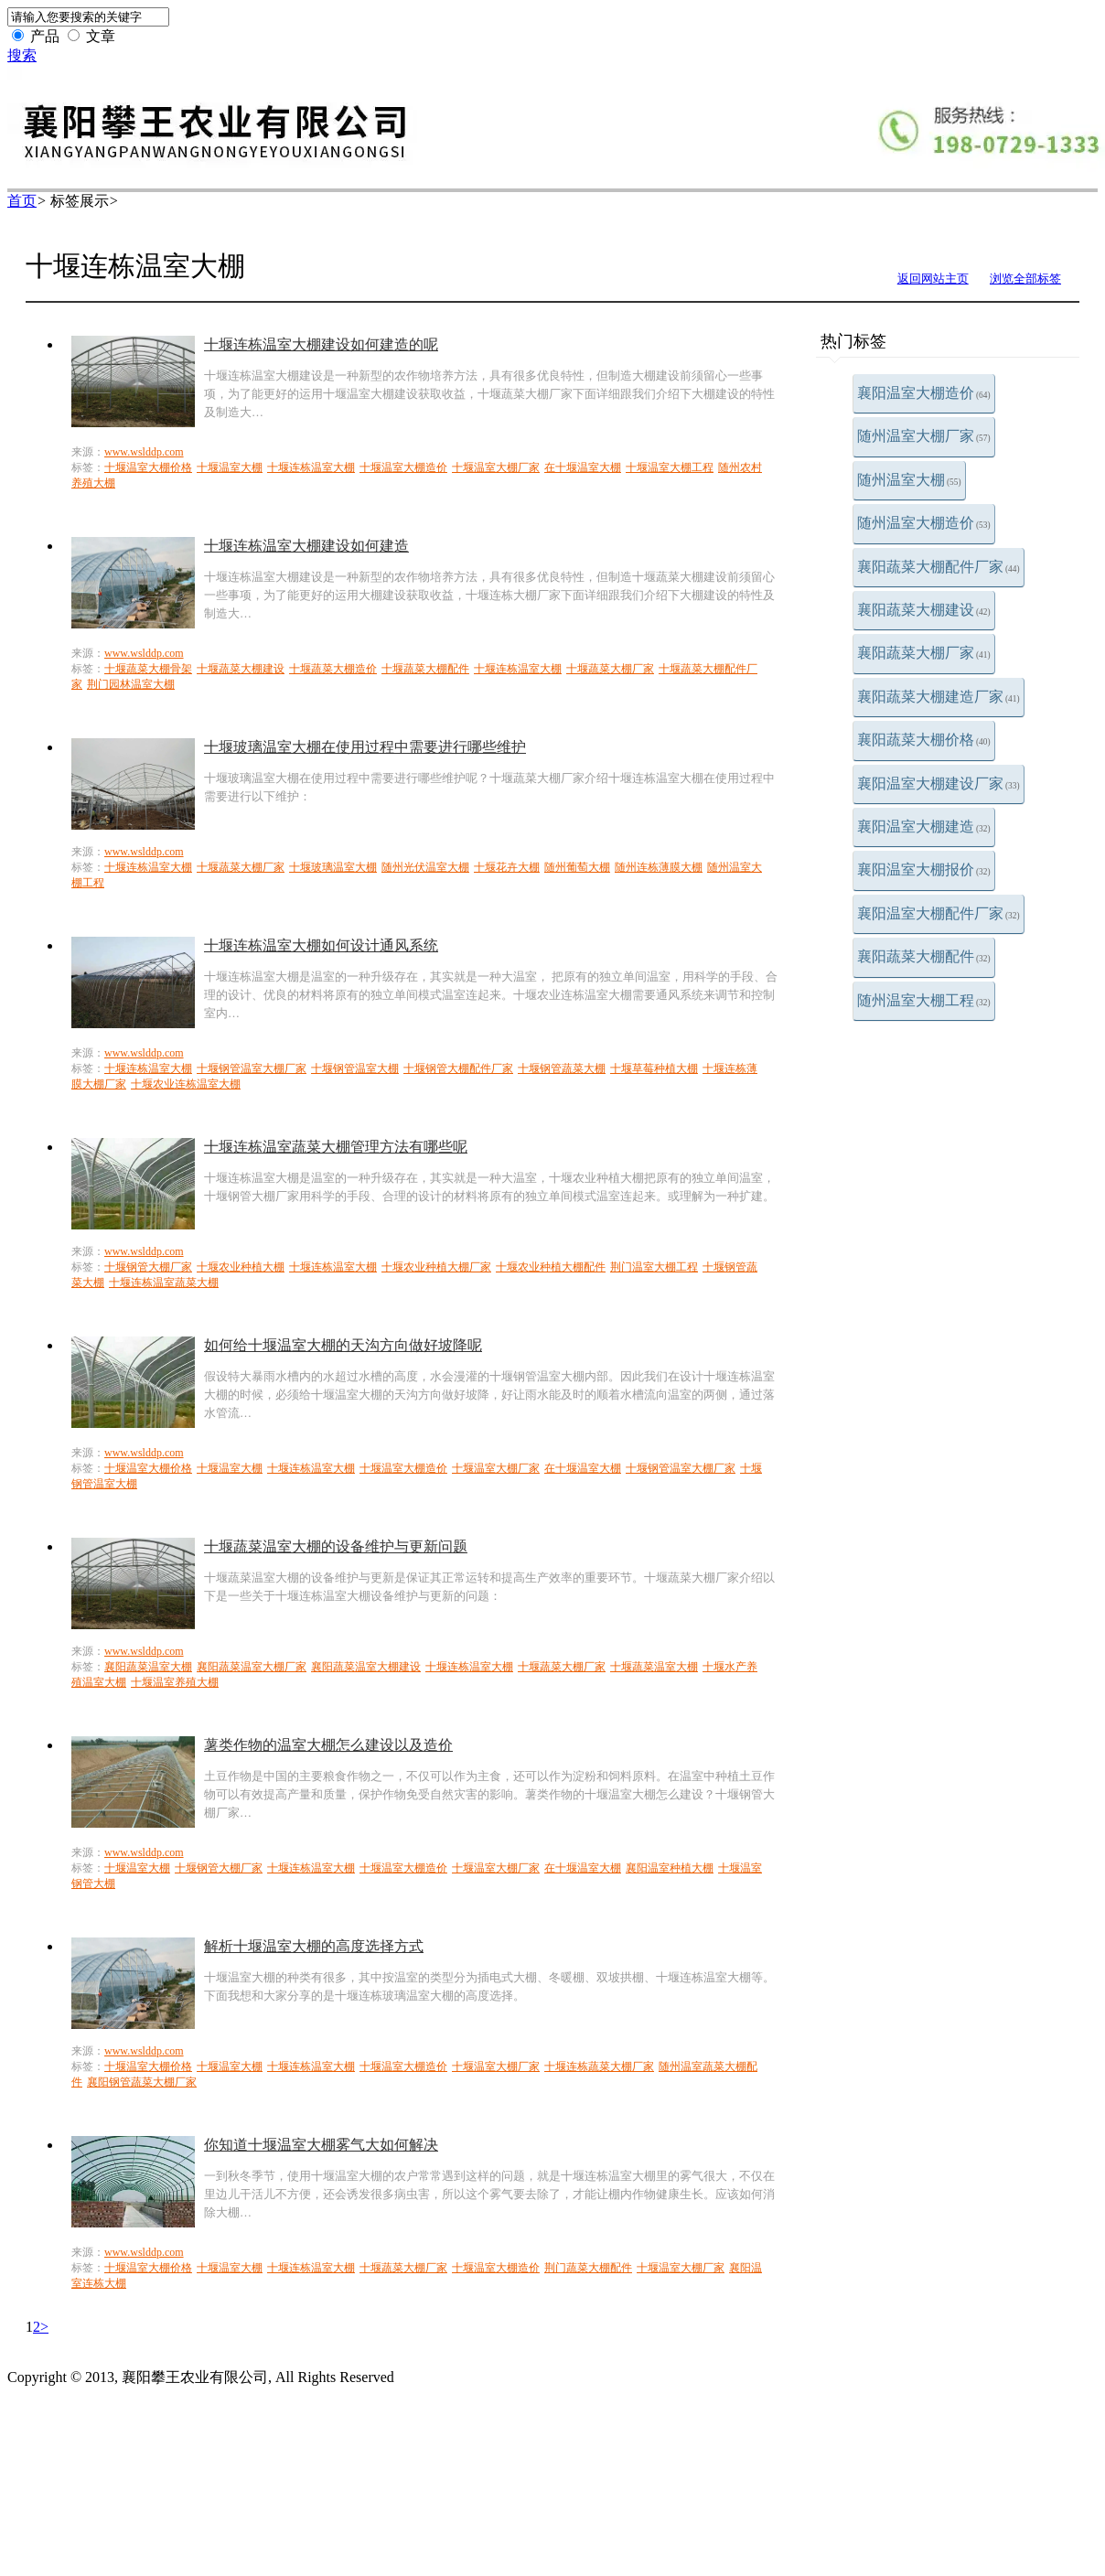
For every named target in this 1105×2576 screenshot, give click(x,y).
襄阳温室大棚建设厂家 (938, 783)
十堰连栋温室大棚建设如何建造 (306, 545)
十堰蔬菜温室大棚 (654, 1666)
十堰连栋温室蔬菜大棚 (164, 1282)
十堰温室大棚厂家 (496, 467)
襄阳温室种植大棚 (669, 1868)
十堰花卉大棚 (507, 867)
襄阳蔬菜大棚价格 (924, 739)
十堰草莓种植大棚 (654, 1068)
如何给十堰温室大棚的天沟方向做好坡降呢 (343, 1345)
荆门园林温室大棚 (131, 684)
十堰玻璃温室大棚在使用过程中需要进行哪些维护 (365, 747)
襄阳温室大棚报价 (924, 869)
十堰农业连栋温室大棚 (186, 1084)
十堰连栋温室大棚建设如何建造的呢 (321, 344)
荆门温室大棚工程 (654, 1267)
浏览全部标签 (1025, 278)
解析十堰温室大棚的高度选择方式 (314, 1946)
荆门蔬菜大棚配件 (588, 2267)
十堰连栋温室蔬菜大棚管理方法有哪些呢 (335, 1146)
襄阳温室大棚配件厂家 (938, 913)
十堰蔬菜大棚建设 (240, 668)
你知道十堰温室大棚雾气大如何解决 (321, 2144)
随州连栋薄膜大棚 (659, 867)
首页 (22, 201)
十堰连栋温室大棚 (311, 467)
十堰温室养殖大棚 (175, 1682)
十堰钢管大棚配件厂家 (458, 1068)
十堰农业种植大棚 (240, 1267)
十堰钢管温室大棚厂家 (251, 1068)
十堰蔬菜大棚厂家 (610, 668)
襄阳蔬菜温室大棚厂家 (251, 1666)
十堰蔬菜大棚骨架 (148, 668)
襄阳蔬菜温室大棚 (148, 1666)
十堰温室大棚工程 (669, 467)
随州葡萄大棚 (577, 867)
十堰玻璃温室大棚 (333, 867)
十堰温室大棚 (230, 467)
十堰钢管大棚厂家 (148, 1267)
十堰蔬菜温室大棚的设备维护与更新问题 (335, 1546)
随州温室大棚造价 (924, 523)
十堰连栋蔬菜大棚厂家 (599, 2066)
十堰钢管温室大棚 (355, 1068)
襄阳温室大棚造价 (924, 393)
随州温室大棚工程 (924, 1000)
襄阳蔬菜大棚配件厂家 (938, 566)
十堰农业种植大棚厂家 (436, 1267)
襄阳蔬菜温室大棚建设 (366, 1666)
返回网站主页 (933, 278)
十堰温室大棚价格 (148, 467)
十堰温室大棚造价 (403, 467)
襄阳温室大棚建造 (924, 826)
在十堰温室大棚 (582, 467)
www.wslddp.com (144, 451)
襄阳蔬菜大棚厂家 (924, 652)
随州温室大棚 (909, 480)
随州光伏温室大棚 (425, 867)
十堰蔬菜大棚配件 (425, 668)
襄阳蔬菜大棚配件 (924, 956)
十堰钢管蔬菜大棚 (562, 1068)
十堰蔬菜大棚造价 (333, 668)
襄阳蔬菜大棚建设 (924, 609)
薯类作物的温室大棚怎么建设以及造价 (328, 1745)
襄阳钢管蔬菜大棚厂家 (142, 2082)
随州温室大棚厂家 (924, 436)
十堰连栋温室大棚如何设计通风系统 (321, 945)
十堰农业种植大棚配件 (551, 1267)
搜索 (22, 55)
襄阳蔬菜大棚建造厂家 (938, 696)
